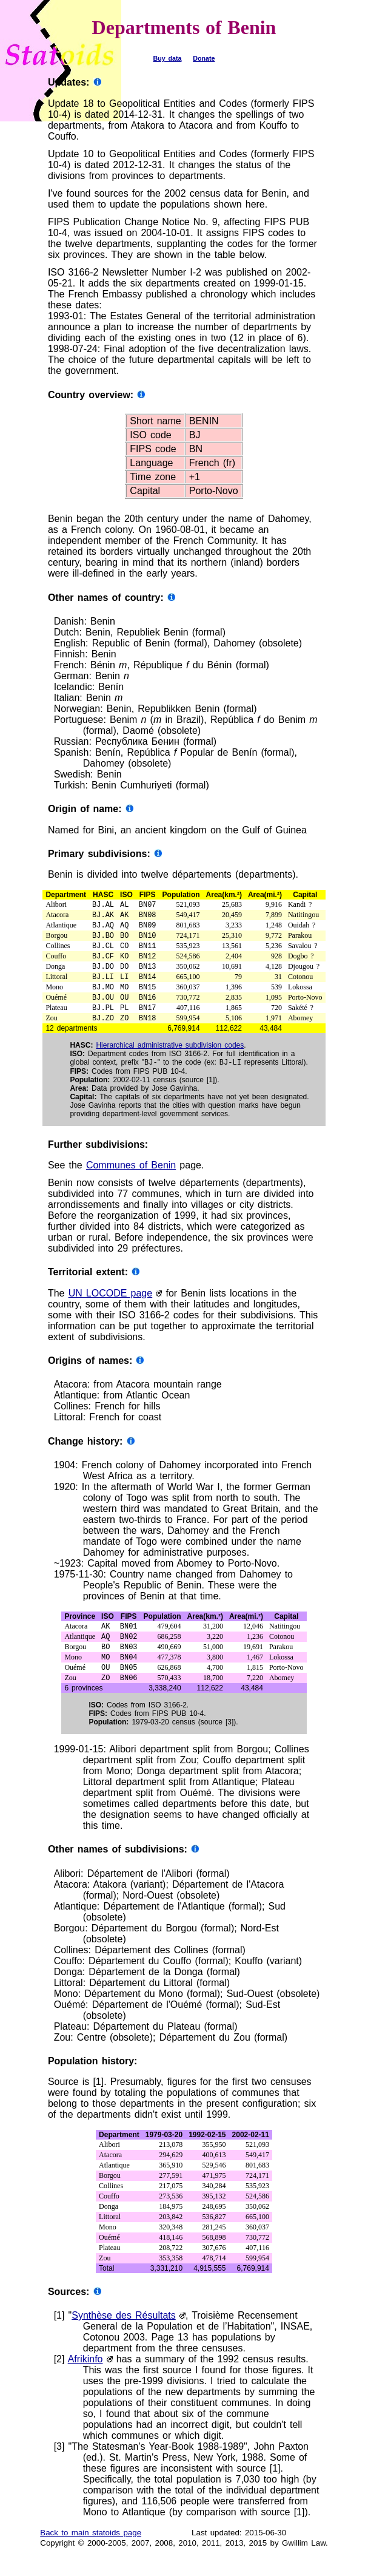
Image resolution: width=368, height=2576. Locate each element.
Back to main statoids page (90, 2555)
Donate (204, 58)
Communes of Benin (131, 1181)
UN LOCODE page (111, 1309)
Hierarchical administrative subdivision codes (170, 1060)
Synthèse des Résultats (123, 2338)
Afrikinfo (85, 2382)
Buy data (167, 58)
